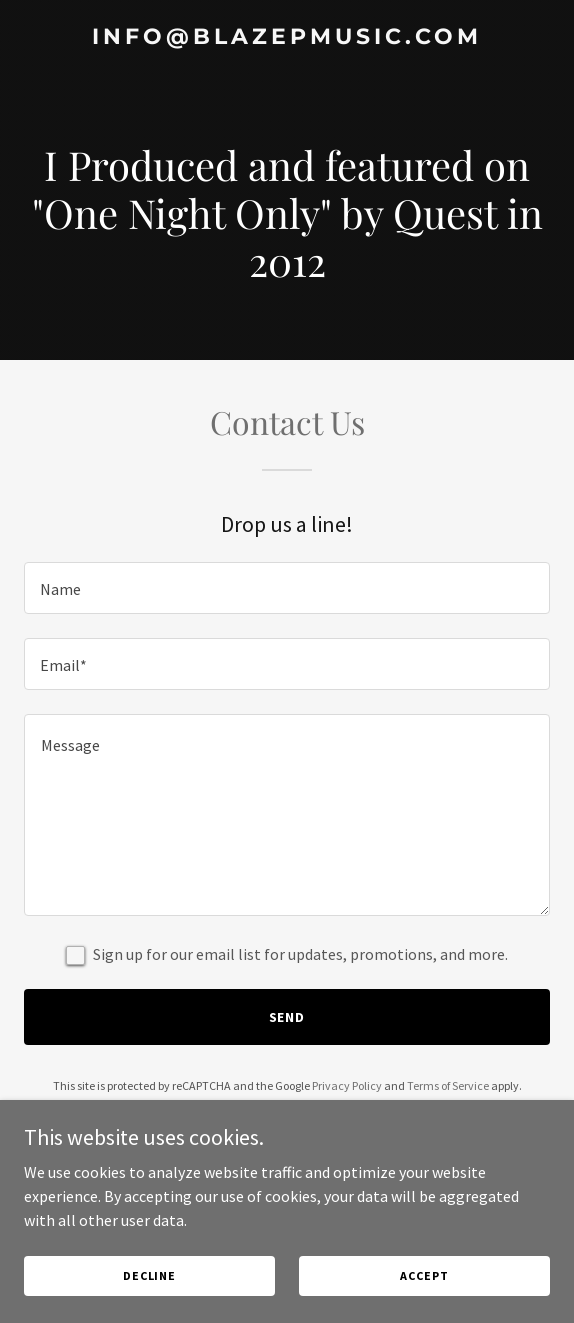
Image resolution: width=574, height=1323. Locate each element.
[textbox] (287, 588)
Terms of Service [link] (448, 1085)
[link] (287, 38)
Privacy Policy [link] (347, 1085)
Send (287, 1017)
